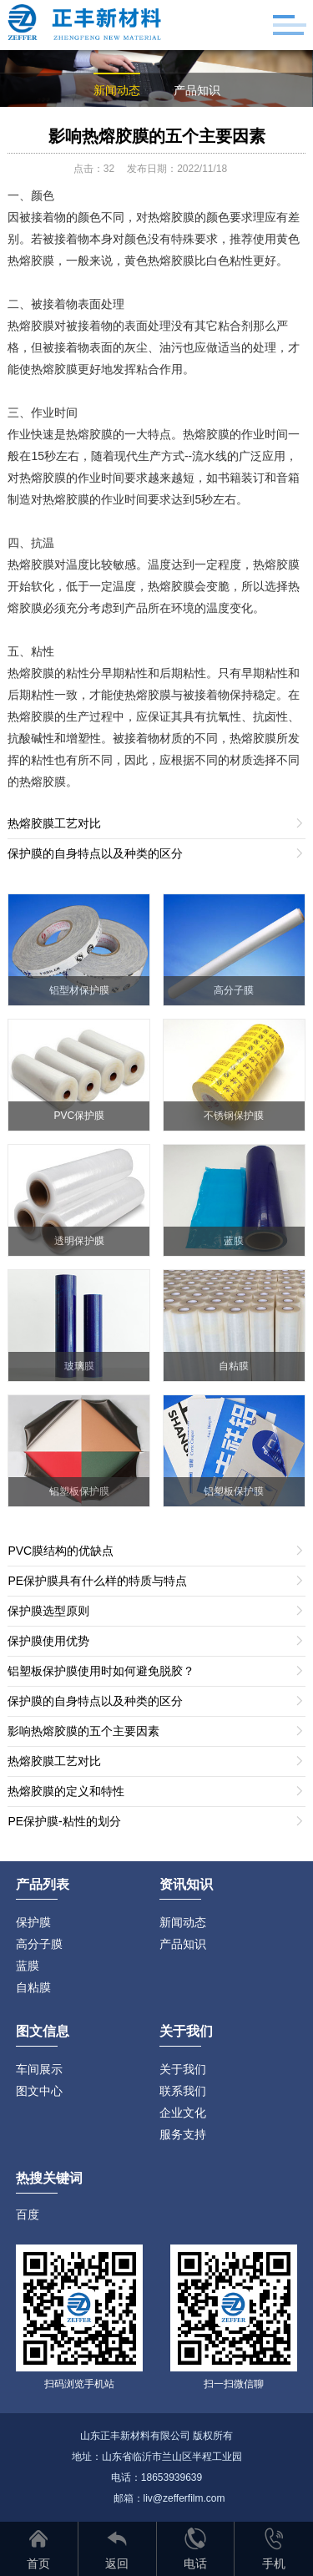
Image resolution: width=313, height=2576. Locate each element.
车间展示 (39, 2069)
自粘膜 (33, 1987)
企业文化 (182, 2112)
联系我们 (182, 2091)
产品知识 (197, 90)
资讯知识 (186, 1884)
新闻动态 (116, 90)
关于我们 (182, 2069)
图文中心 (39, 2091)
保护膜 (33, 1922)
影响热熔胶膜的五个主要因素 (156, 136)
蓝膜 (27, 1965)
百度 (27, 2214)
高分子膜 (39, 1944)
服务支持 (182, 2134)
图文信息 (42, 2031)
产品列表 (42, 1884)
